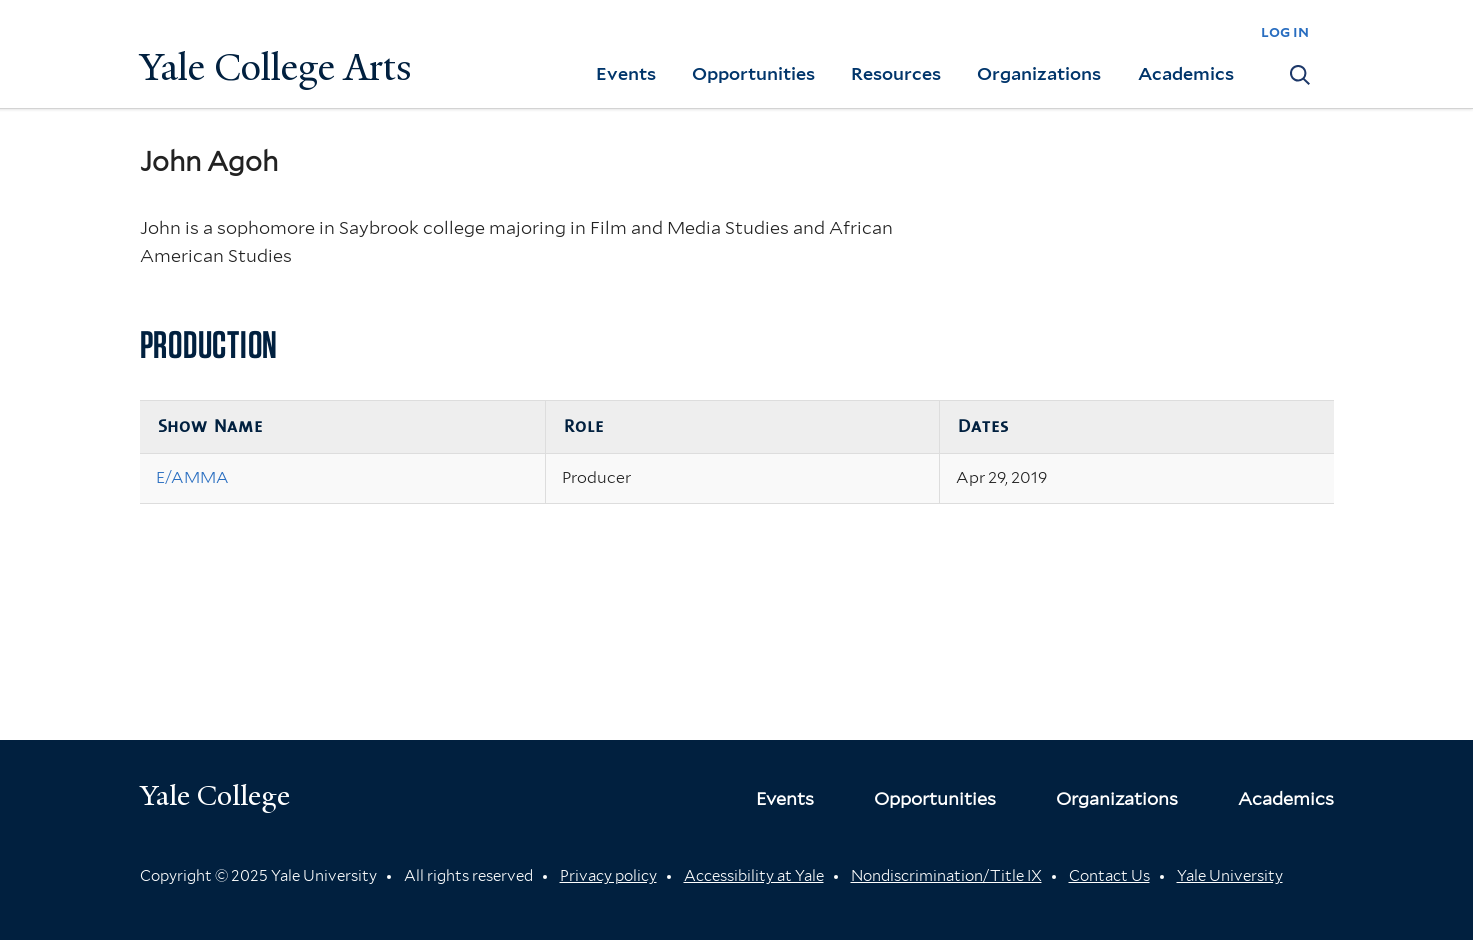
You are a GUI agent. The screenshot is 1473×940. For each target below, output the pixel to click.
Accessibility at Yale (754, 876)
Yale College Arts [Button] (276, 67)
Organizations (1039, 73)
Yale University (1230, 876)
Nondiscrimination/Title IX (946, 876)
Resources (896, 73)
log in (1285, 31)
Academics (1186, 73)
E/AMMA (192, 477)
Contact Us (1109, 876)
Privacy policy (608, 876)
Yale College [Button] (215, 795)
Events (626, 73)
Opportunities (753, 73)
